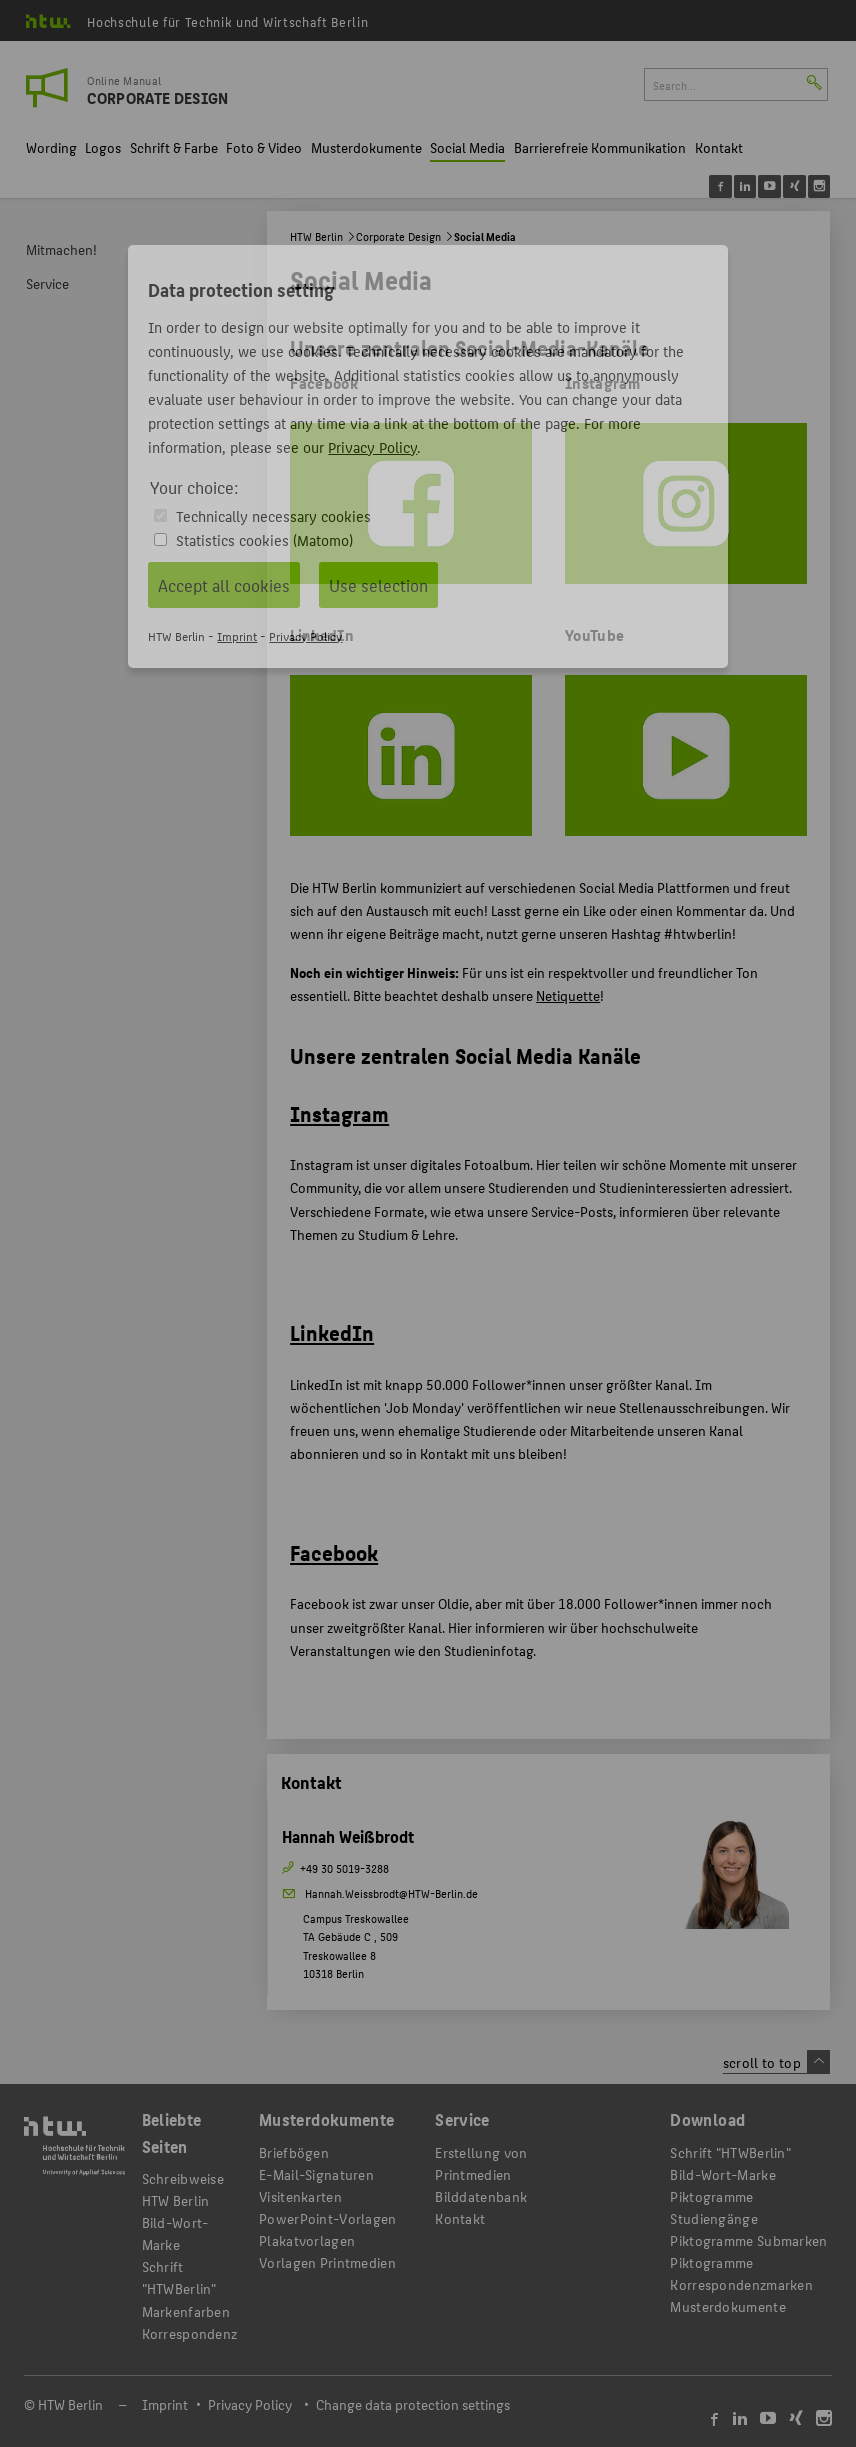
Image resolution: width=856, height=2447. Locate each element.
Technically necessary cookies (273, 515)
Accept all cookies (224, 585)
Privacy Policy (372, 446)
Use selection (378, 585)
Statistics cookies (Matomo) (264, 539)
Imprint (237, 635)
